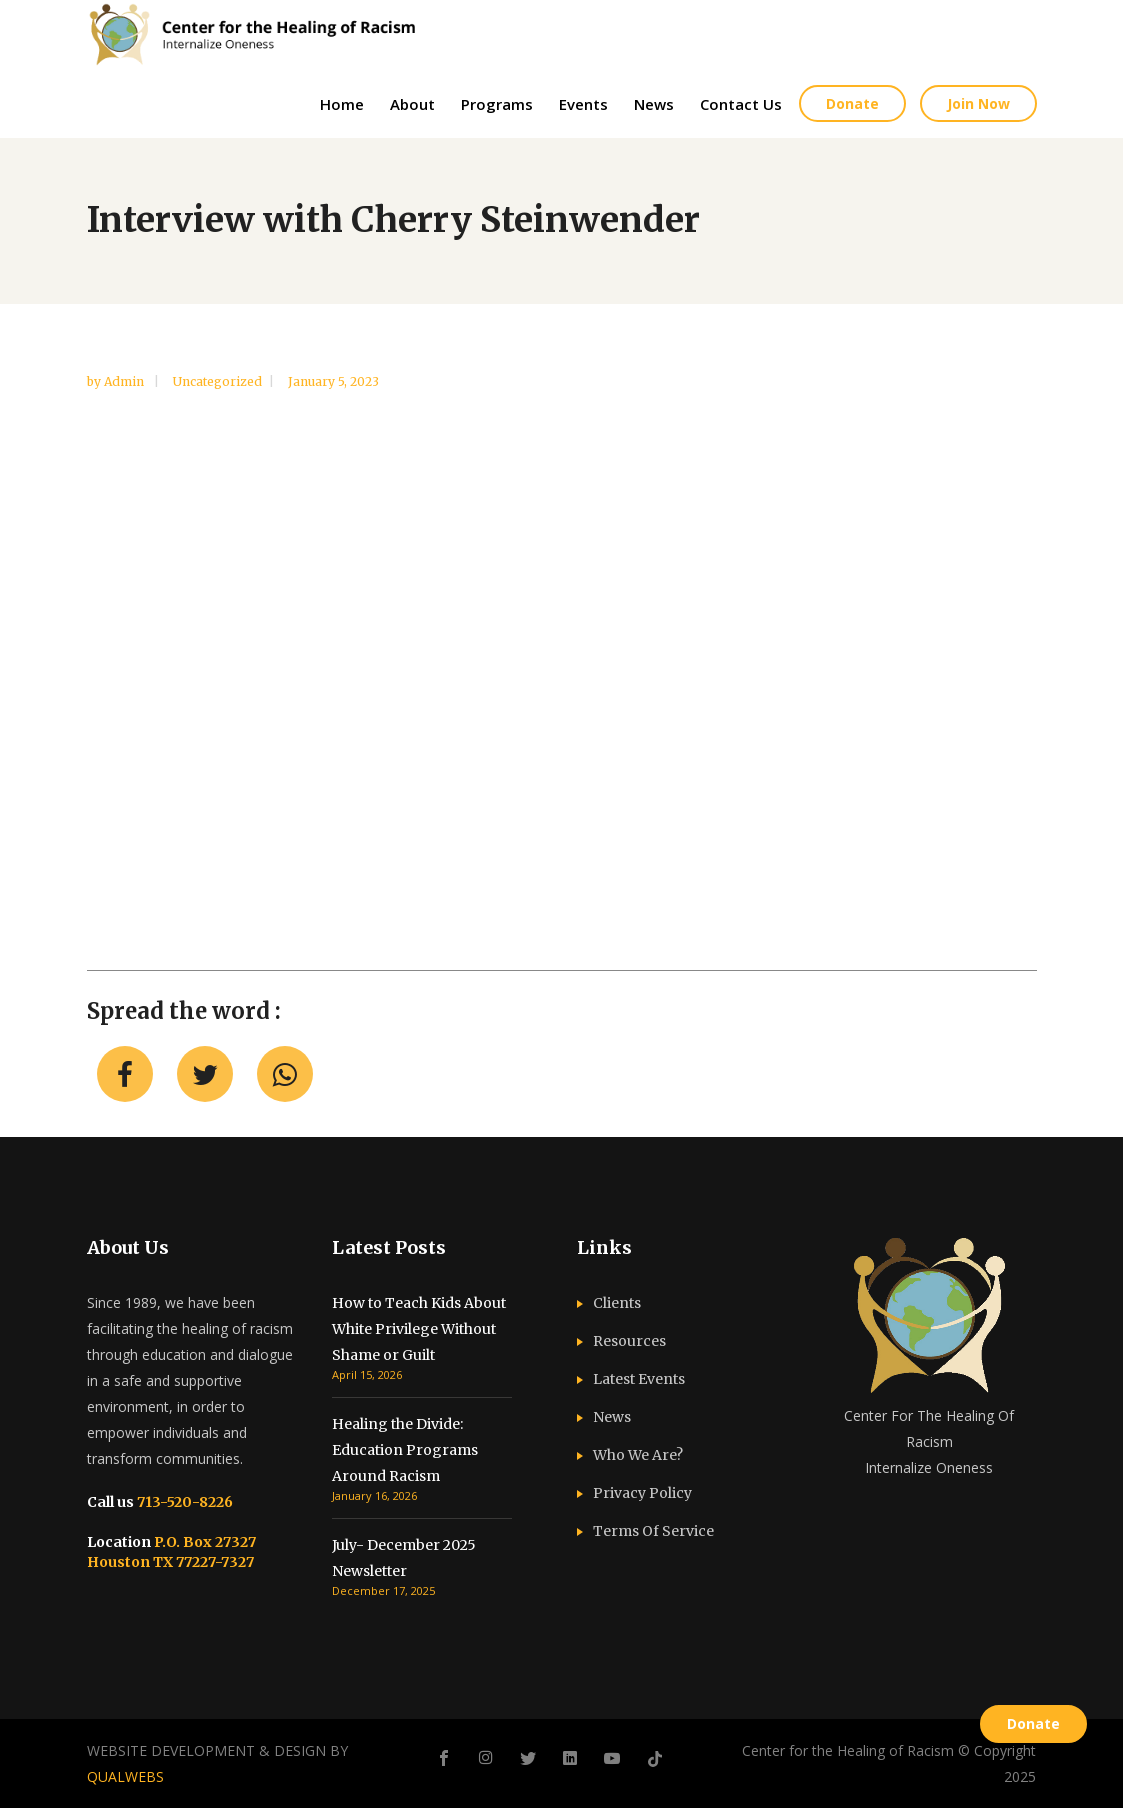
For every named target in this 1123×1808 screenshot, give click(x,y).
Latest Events (639, 1379)
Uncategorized (217, 381)
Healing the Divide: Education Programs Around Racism (405, 1450)
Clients (617, 1303)
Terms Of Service (653, 1531)
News (612, 1417)
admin (125, 381)
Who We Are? (638, 1455)
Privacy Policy (642, 1493)
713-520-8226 (183, 1502)
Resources (629, 1341)
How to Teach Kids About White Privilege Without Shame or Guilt (419, 1329)
